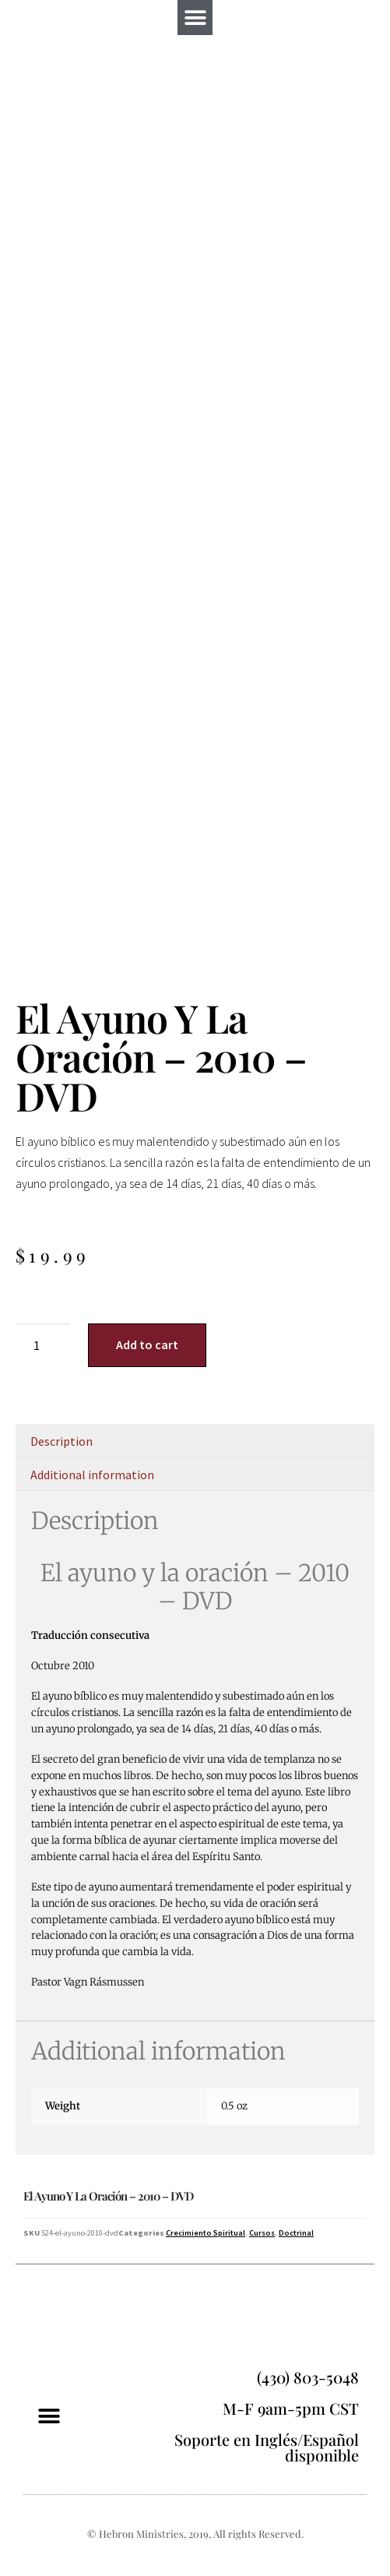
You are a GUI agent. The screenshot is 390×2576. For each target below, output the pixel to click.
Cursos (262, 2233)
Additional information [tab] (92, 1474)
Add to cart (147, 1344)
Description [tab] (61, 1441)
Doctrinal (296, 2233)
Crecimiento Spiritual (205, 2233)
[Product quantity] (42, 1345)
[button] (195, 17)
